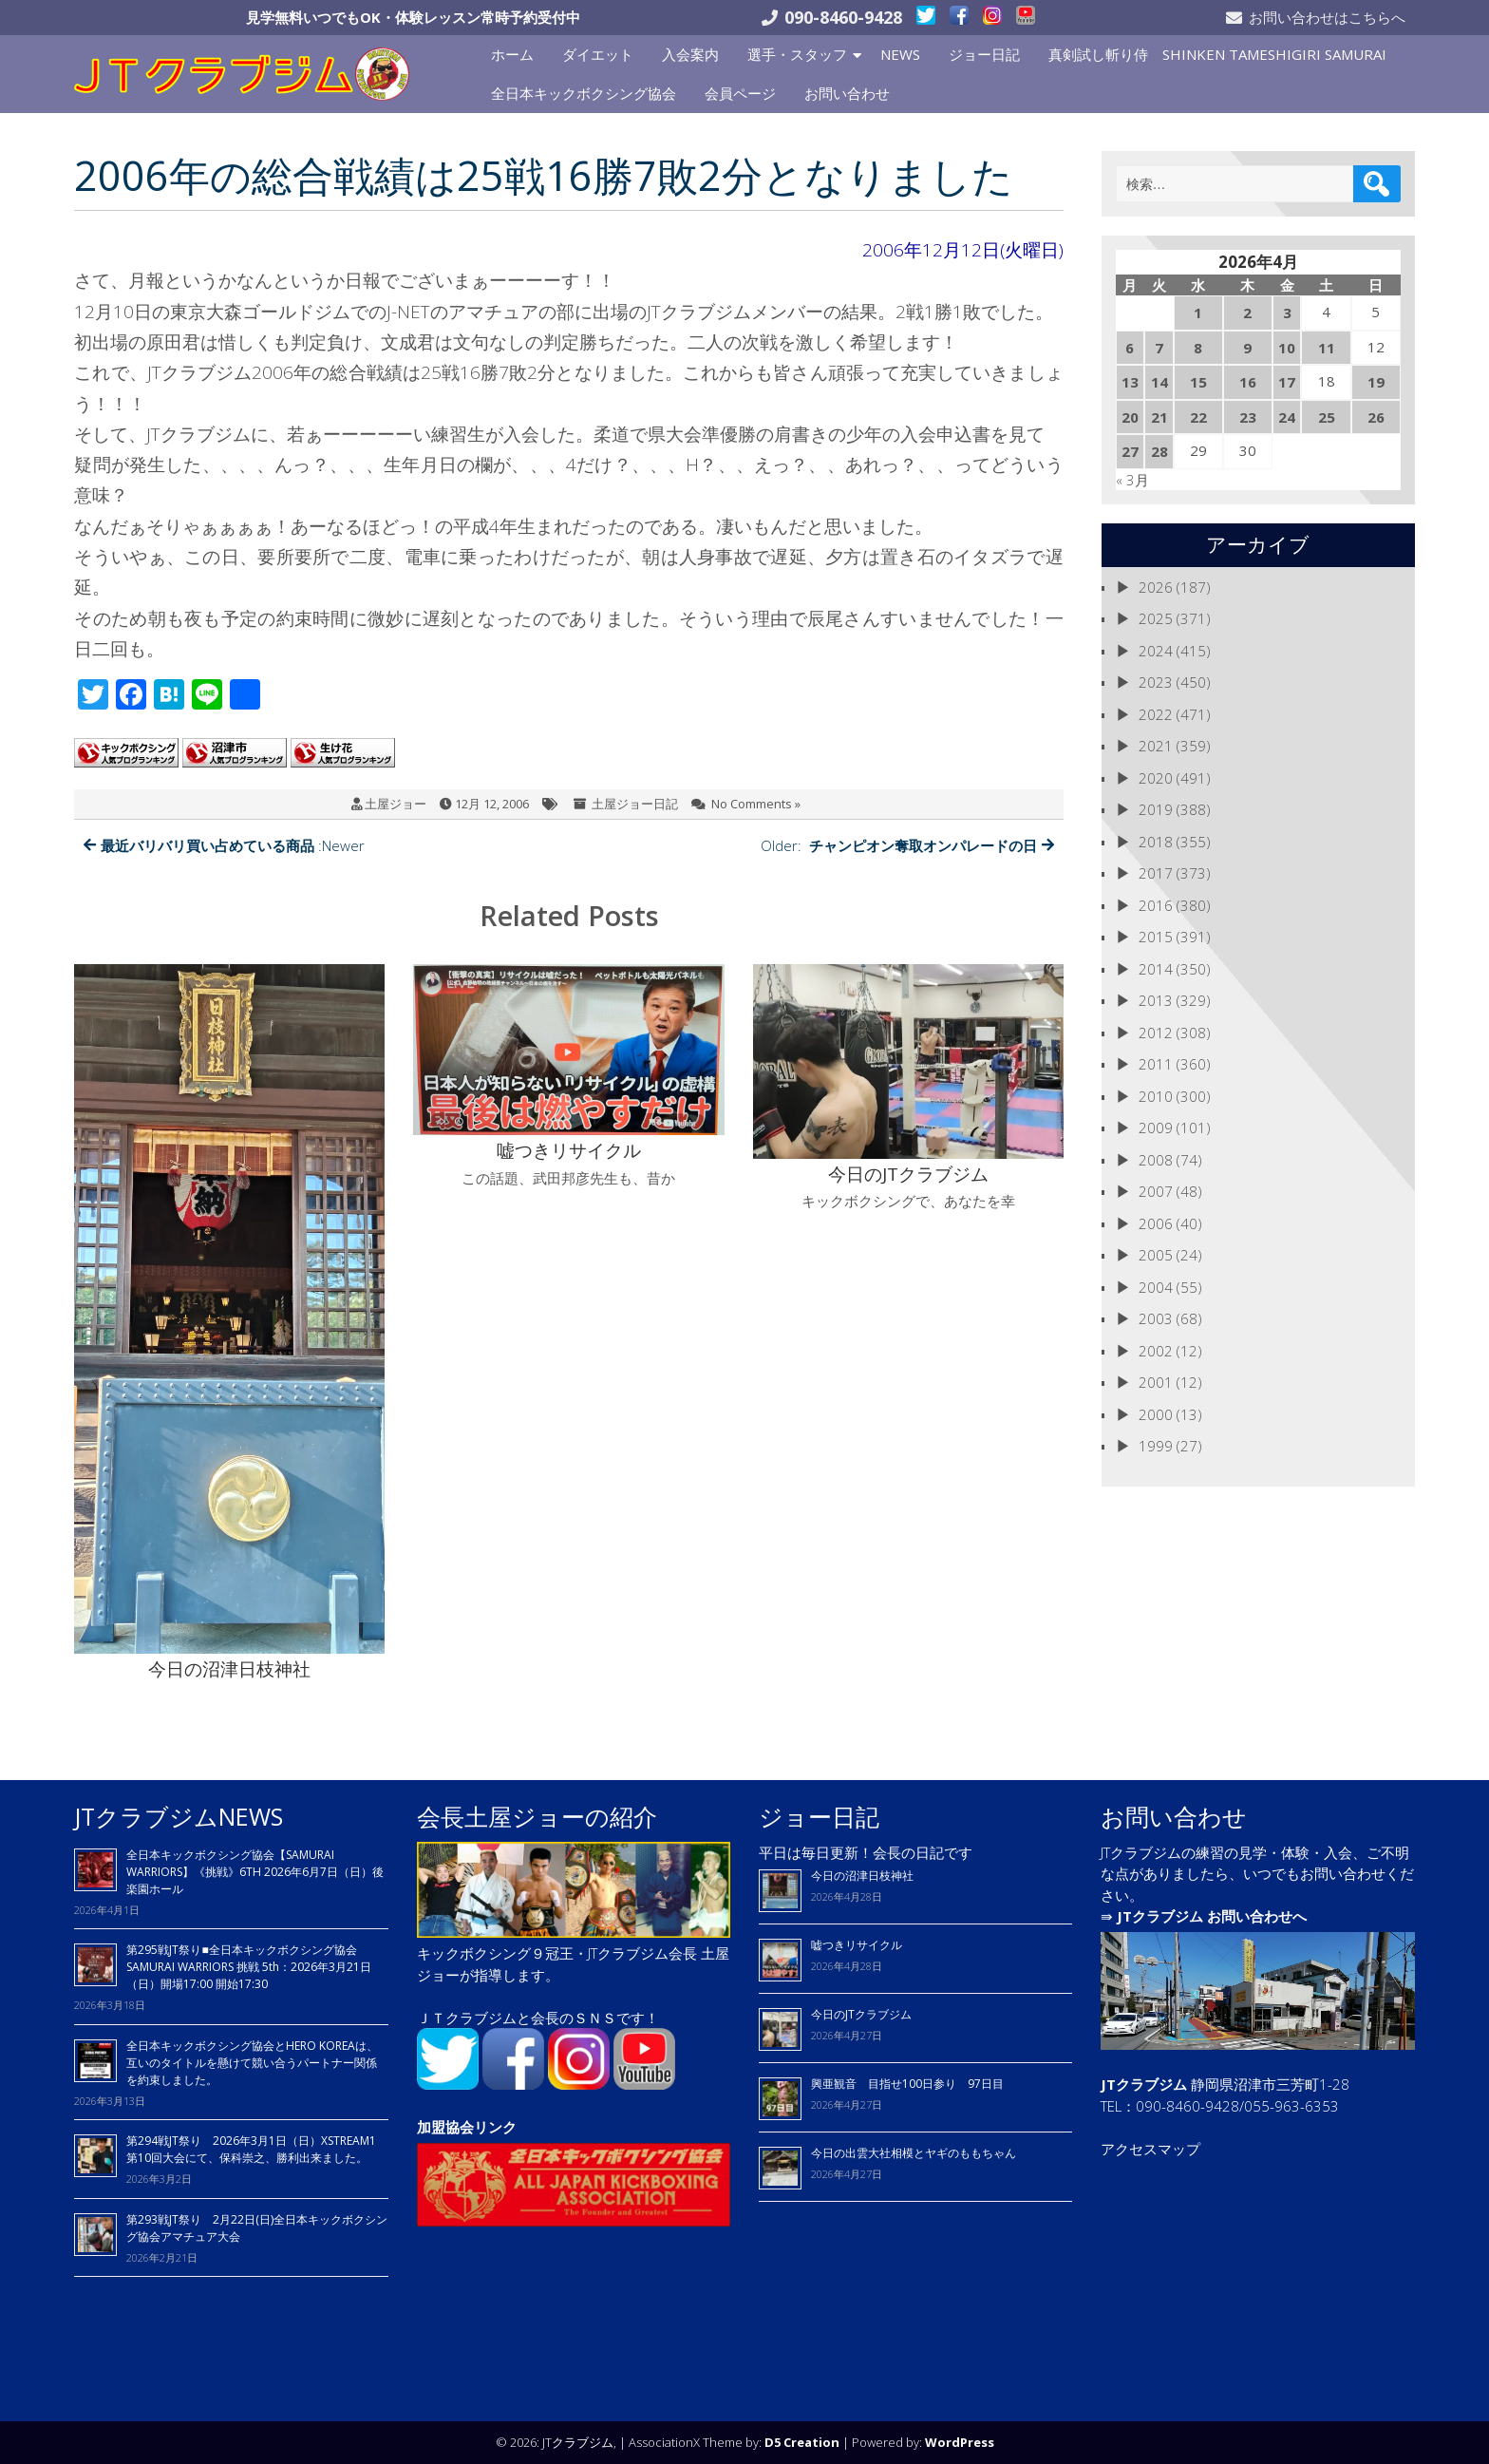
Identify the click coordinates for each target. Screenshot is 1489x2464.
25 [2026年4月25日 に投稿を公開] (1326, 417)
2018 (1156, 841)
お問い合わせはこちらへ (1327, 17)
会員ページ (740, 93)
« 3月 (1132, 479)
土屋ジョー (395, 803)
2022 (1156, 714)
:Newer (224, 845)
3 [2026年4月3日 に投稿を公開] (1287, 312)
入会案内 (690, 54)
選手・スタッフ (797, 54)
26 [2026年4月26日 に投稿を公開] (1376, 417)
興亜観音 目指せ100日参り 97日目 (907, 2083)
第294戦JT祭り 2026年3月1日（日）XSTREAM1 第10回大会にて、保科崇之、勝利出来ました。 (251, 2149)
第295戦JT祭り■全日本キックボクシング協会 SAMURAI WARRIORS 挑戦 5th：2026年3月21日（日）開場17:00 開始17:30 (248, 1967)
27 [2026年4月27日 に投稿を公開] (1130, 451)
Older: (907, 845)
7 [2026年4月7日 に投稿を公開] (1159, 347)
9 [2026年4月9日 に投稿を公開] (1247, 347)
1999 (1156, 1445)
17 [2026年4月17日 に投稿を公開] (1286, 381)
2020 (1156, 777)
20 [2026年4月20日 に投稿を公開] (1130, 417)
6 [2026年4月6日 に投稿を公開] (1129, 347)
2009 (1156, 1127)
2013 (1156, 1000)
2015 (1156, 936)
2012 (1156, 1032)
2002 (1156, 1350)
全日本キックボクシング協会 (583, 93)
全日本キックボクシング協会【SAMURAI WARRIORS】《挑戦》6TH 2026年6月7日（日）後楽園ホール (255, 1872)
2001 (1156, 1382)
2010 (1156, 1096)
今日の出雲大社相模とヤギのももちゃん (913, 2153)
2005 (1156, 1254)
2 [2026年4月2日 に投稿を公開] (1247, 312)
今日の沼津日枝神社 (862, 1875)
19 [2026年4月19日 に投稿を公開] (1376, 381)
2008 (1156, 1159)
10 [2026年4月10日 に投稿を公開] (1286, 347)
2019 (1156, 809)
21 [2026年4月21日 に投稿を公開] (1159, 417)
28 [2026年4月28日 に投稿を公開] (1159, 451)
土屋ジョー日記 (635, 803)
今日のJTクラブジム (861, 2014)
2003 (1156, 1318)
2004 (1156, 1287)
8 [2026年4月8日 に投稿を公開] (1198, 347)
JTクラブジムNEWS (178, 1816)
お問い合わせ (847, 93)
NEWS (900, 54)
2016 (1156, 905)
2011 (1156, 1063)
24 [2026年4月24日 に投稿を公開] (1286, 417)
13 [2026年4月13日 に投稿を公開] (1130, 381)
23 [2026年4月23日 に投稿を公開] (1247, 417)
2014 (1156, 968)
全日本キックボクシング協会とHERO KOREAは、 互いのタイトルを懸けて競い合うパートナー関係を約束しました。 (252, 2063)
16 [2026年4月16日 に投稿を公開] (1247, 381)
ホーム (512, 54)
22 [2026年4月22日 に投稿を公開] (1198, 417)
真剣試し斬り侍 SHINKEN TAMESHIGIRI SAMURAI (1217, 54)
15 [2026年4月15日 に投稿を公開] (1198, 381)
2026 (1156, 587)
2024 (1156, 650)
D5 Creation (801, 2442)
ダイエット (597, 54)
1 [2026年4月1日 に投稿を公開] (1198, 312)
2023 (1156, 682)
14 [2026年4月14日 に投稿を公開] (1159, 381)
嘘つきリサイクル (856, 1945)
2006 (1156, 1223)
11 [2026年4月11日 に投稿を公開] (1326, 347)
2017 (1156, 872)
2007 (1156, 1191)
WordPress (959, 2442)
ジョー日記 (984, 54)
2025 (1156, 618)
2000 (1156, 1414)
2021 (1156, 745)
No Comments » (756, 803)
